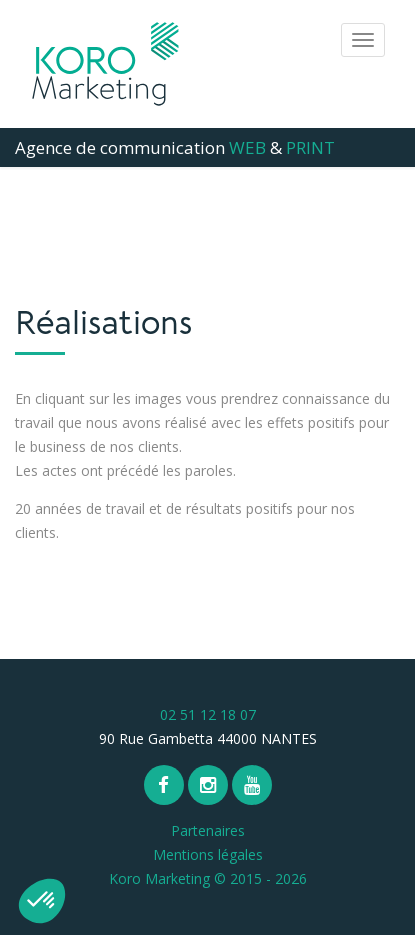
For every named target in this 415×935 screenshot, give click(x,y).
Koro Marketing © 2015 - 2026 (208, 878)
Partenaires (208, 830)
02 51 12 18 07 (208, 714)
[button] (42, 901)
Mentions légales (208, 854)
